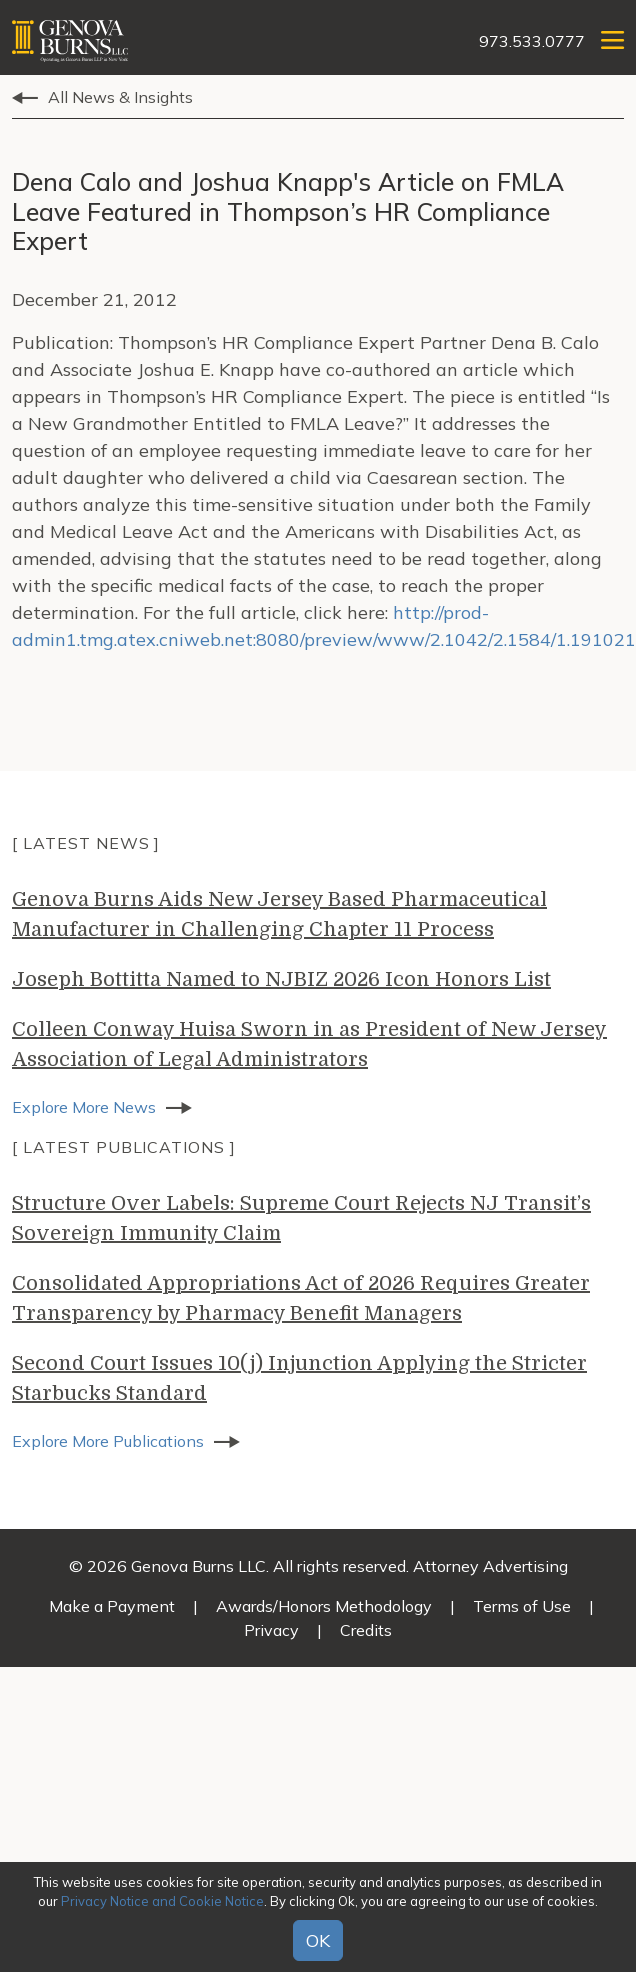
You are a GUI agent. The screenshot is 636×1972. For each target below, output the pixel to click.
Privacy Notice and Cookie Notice (162, 1901)
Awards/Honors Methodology (324, 1606)
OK (318, 1940)
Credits (366, 1630)
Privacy (271, 1630)
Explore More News (84, 1107)
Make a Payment (112, 1606)
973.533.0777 (532, 41)
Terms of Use (522, 1606)
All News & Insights (120, 97)
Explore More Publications (108, 1441)
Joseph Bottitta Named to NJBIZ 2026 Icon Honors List (281, 979)
